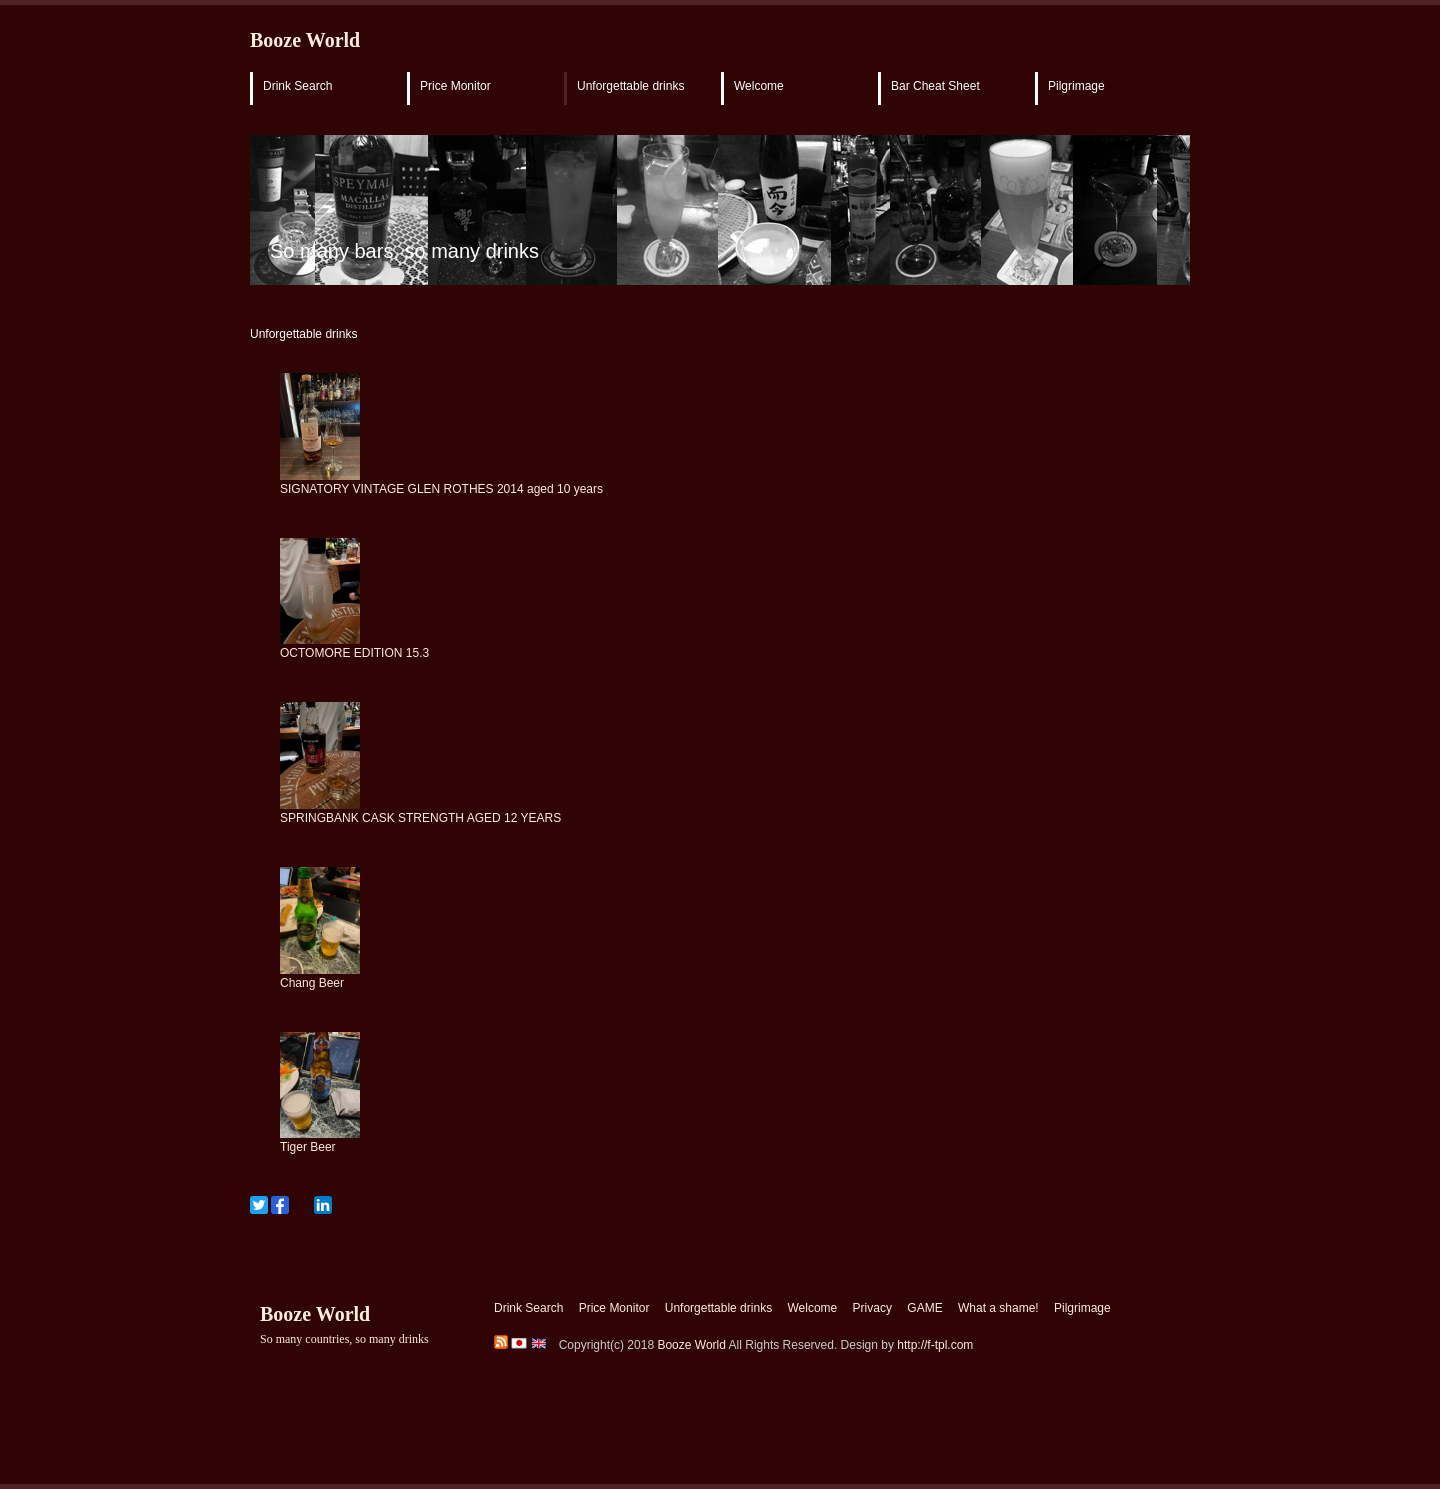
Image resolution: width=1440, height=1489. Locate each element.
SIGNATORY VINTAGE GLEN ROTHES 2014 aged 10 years (441, 489)
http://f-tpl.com (935, 1345)
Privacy (872, 1308)
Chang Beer (312, 983)
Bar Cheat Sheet (935, 86)
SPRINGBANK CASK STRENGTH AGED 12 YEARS (420, 818)
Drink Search (297, 86)
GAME (924, 1308)
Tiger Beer (308, 1147)
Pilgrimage (1076, 86)
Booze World (305, 40)
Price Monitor (455, 86)
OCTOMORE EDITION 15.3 (354, 653)
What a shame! (998, 1308)
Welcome (759, 86)
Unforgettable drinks (630, 86)
